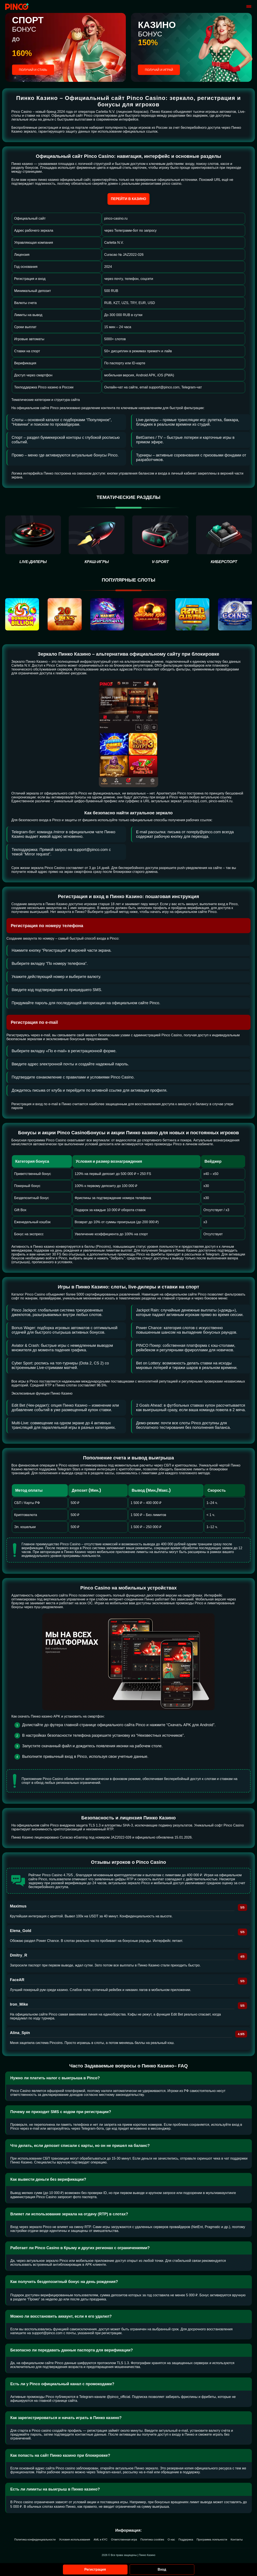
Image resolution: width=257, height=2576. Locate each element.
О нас (171, 2539)
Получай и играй (159, 69)
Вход (162, 2569)
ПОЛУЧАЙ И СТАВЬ (33, 69)
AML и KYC (100, 2539)
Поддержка (186, 2539)
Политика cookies (152, 2539)
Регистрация (95, 2569)
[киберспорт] (224, 539)
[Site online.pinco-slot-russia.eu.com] (17, 6)
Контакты (237, 2539)
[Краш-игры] (97, 539)
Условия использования (74, 2539)
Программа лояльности (211, 2539)
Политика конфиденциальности (35, 2539)
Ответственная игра (124, 2539)
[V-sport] (160, 539)
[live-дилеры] (33, 539)
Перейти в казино (128, 199)
